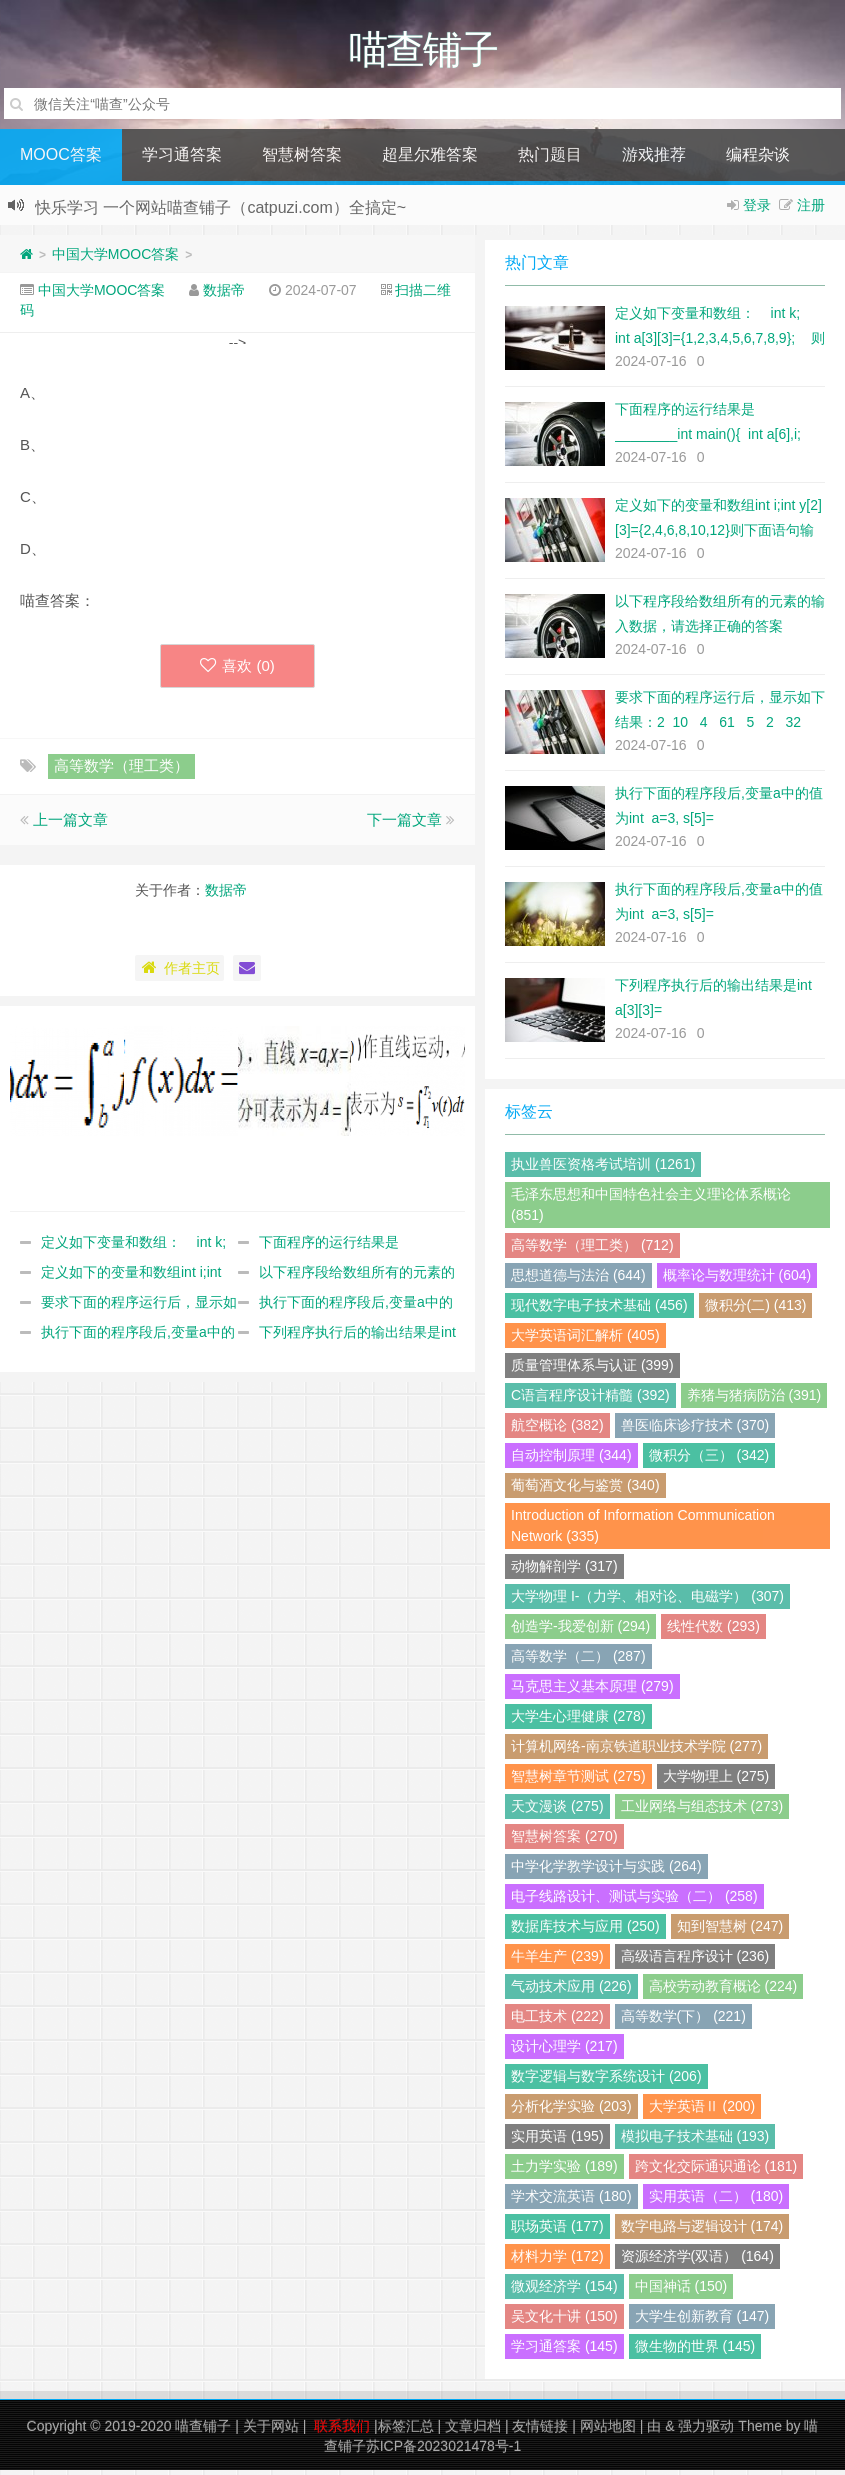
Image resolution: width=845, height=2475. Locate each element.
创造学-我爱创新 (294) (580, 1631)
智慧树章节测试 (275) (578, 1781)
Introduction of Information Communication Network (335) (643, 1530)
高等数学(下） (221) (683, 2021)
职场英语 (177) (557, 2231)
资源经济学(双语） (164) (697, 2261)
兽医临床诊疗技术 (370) (695, 1430)
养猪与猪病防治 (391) (754, 1400)
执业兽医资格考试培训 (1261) (603, 1169)
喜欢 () (237, 670)
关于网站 (271, 2431)
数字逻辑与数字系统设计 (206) (606, 2081)
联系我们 (342, 2431)
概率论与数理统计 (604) (737, 1280)
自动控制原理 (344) (571, 1460)
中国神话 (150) (681, 2291)
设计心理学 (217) (564, 2051)
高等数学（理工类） (121, 770)
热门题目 (550, 159)
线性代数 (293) (713, 1631)
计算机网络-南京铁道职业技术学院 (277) (636, 1751)
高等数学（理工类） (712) (592, 1250)
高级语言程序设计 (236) (695, 1961)
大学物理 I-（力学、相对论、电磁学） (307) (647, 1601)
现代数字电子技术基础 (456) (599, 1310)
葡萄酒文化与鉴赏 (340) (585, 1490)
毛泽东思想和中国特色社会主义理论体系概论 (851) (651, 1209)
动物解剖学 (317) (564, 1571)
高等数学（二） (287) (578, 1661)
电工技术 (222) (557, 2021)
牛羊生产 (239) (557, 1961)
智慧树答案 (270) (564, 1841)
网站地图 (608, 2431)
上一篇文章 (70, 824)
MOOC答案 (61, 159)
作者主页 (179, 973)
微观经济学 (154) (564, 2291)
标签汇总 (406, 2431)
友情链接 (540, 2431)
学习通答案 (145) (564, 2351)
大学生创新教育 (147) (702, 2321)
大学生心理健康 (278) (578, 1721)
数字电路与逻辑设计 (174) (702, 2231)
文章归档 (473, 2431)
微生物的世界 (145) (695, 2351)
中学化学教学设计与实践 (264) (606, 1871)
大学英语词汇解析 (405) (585, 1340)
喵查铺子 (203, 2431)
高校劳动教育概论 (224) (723, 1991)
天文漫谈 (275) (557, 1811)
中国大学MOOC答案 (116, 259)
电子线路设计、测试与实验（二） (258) (634, 1901)
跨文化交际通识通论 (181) (716, 2171)
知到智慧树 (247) (730, 1931)
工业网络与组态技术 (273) (702, 1811)
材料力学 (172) (557, 2261)
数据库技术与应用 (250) (585, 1931)
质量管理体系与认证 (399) (592, 1370)
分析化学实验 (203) (571, 2111)
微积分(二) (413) (756, 1310)
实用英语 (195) (557, 2141)
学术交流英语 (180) (571, 2201)
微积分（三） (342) (709, 1460)
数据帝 (224, 295)
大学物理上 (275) (716, 1781)
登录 (757, 210)
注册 (811, 210)
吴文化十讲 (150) (564, 2321)
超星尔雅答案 (430, 159)
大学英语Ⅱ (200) (702, 2111)
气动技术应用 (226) (571, 1991)
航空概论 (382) (557, 1430)
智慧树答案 (302, 159)
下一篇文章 (404, 824)
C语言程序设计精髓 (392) (590, 1400)
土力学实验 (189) (564, 2171)
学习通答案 (182, 159)
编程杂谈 (758, 159)
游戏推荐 (654, 159)
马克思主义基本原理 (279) (592, 1691)
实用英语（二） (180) (716, 2201)
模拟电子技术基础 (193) (695, 2141)
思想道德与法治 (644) (578, 1280)
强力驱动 (706, 2431)
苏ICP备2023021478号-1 (444, 2451)
